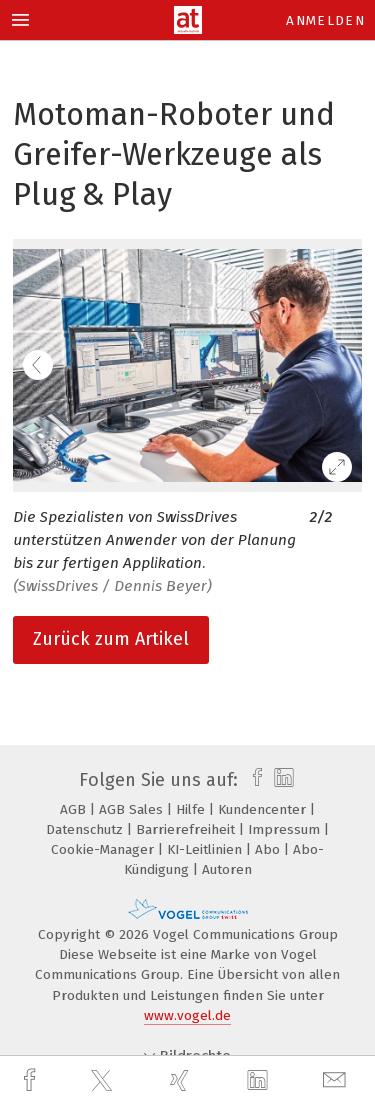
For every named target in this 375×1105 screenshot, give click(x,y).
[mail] (337, 1080)
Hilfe (192, 809)
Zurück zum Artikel (111, 639)
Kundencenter (264, 809)
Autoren (227, 869)
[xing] (182, 1080)
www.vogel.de (187, 1015)
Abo (269, 849)
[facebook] (32, 1080)
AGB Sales (133, 809)
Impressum (286, 829)
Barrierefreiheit (187, 829)
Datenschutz (86, 829)
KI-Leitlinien (206, 849)
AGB (75, 809)
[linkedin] (260, 1081)
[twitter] (104, 1081)
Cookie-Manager (104, 849)
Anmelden (325, 20)
